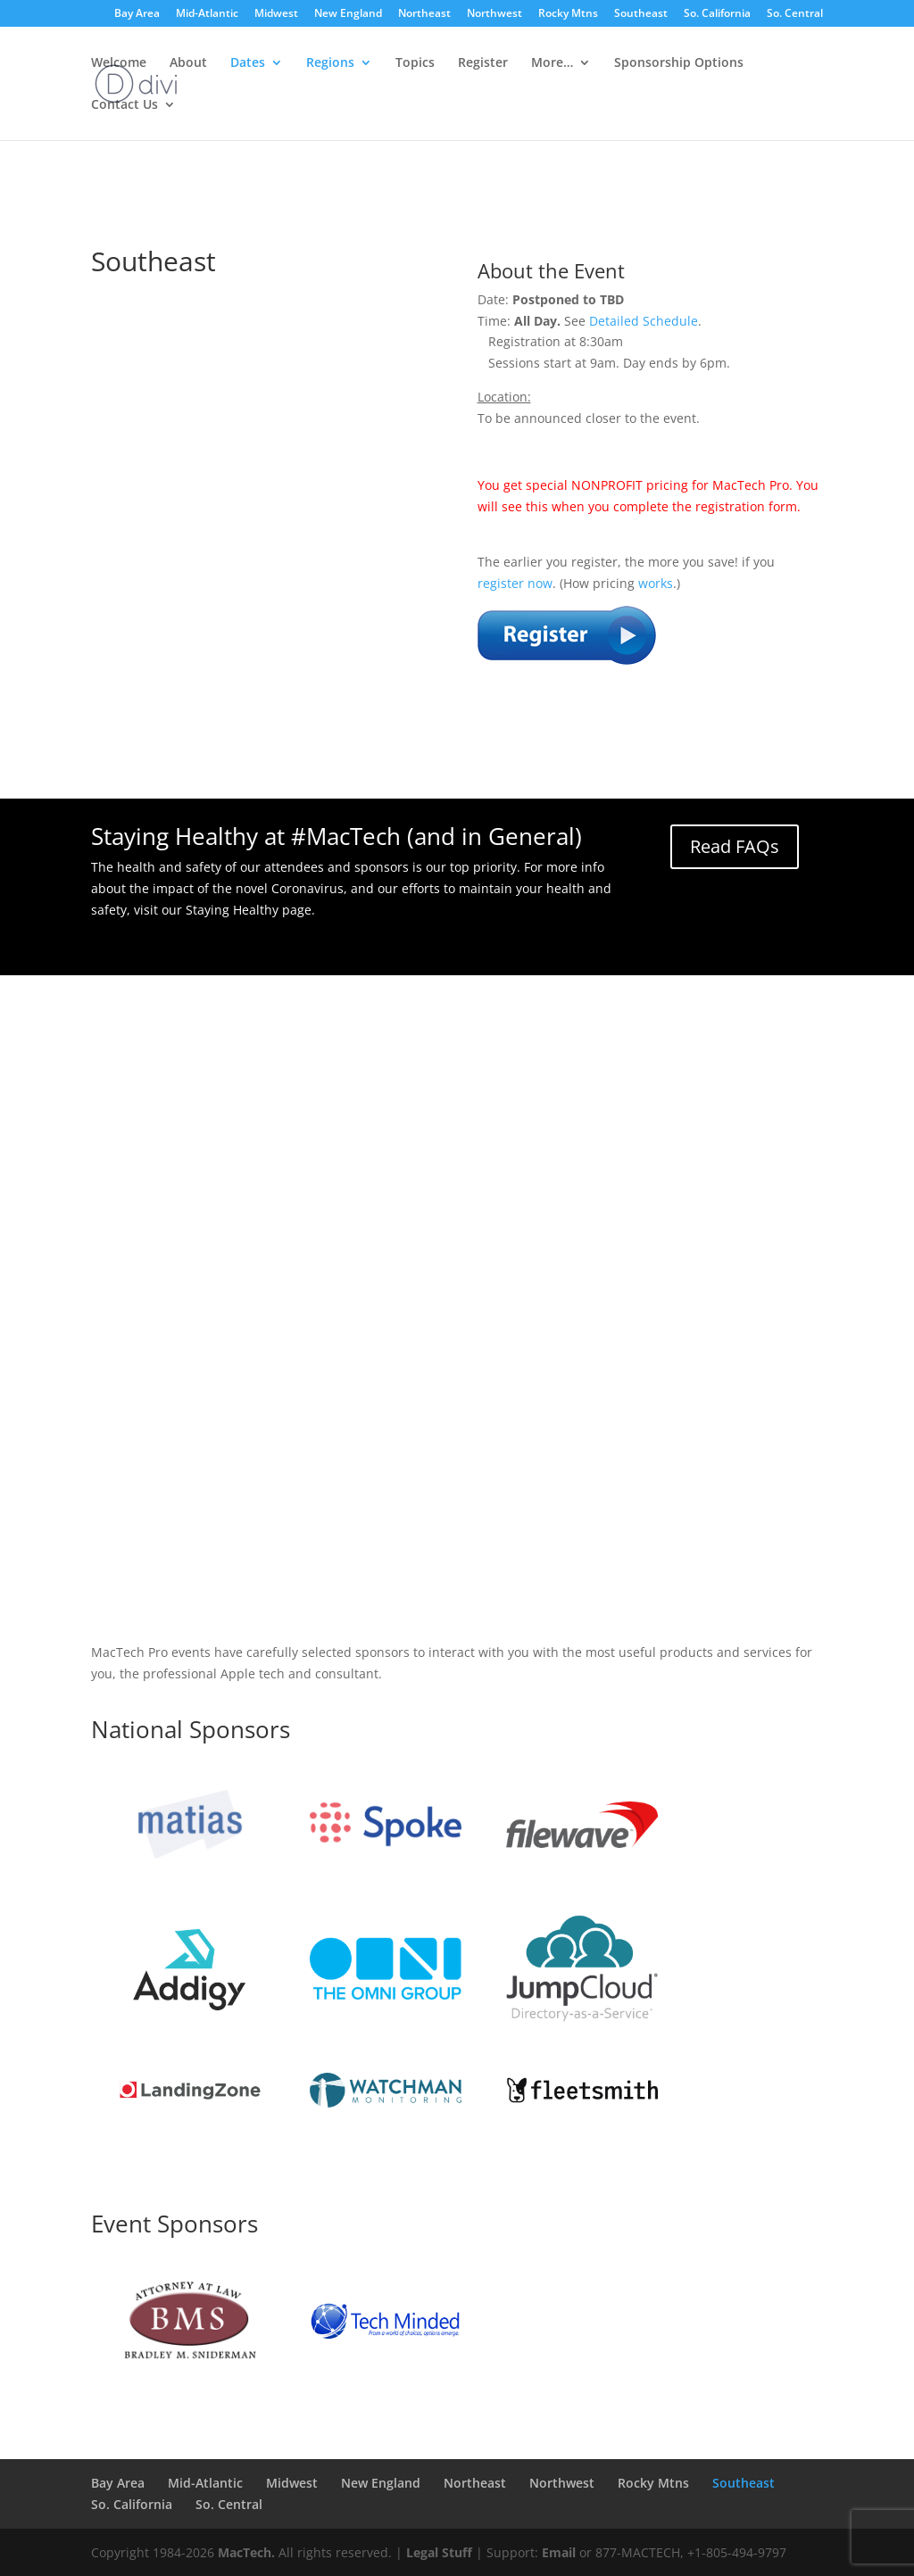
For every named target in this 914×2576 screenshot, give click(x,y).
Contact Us (124, 105)
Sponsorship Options (679, 63)
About (188, 63)
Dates (247, 63)
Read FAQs (734, 846)
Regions (330, 63)
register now (515, 583)
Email (559, 2552)
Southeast (641, 14)
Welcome (118, 63)
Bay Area (137, 14)
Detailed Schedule (643, 320)
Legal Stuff (439, 2552)
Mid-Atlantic (207, 14)
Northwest (494, 14)
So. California (717, 14)
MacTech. (246, 2552)
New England (348, 14)
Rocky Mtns (568, 14)
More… (552, 63)
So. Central (795, 14)
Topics (415, 63)
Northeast (424, 14)
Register (483, 63)
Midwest (276, 14)
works (655, 583)
